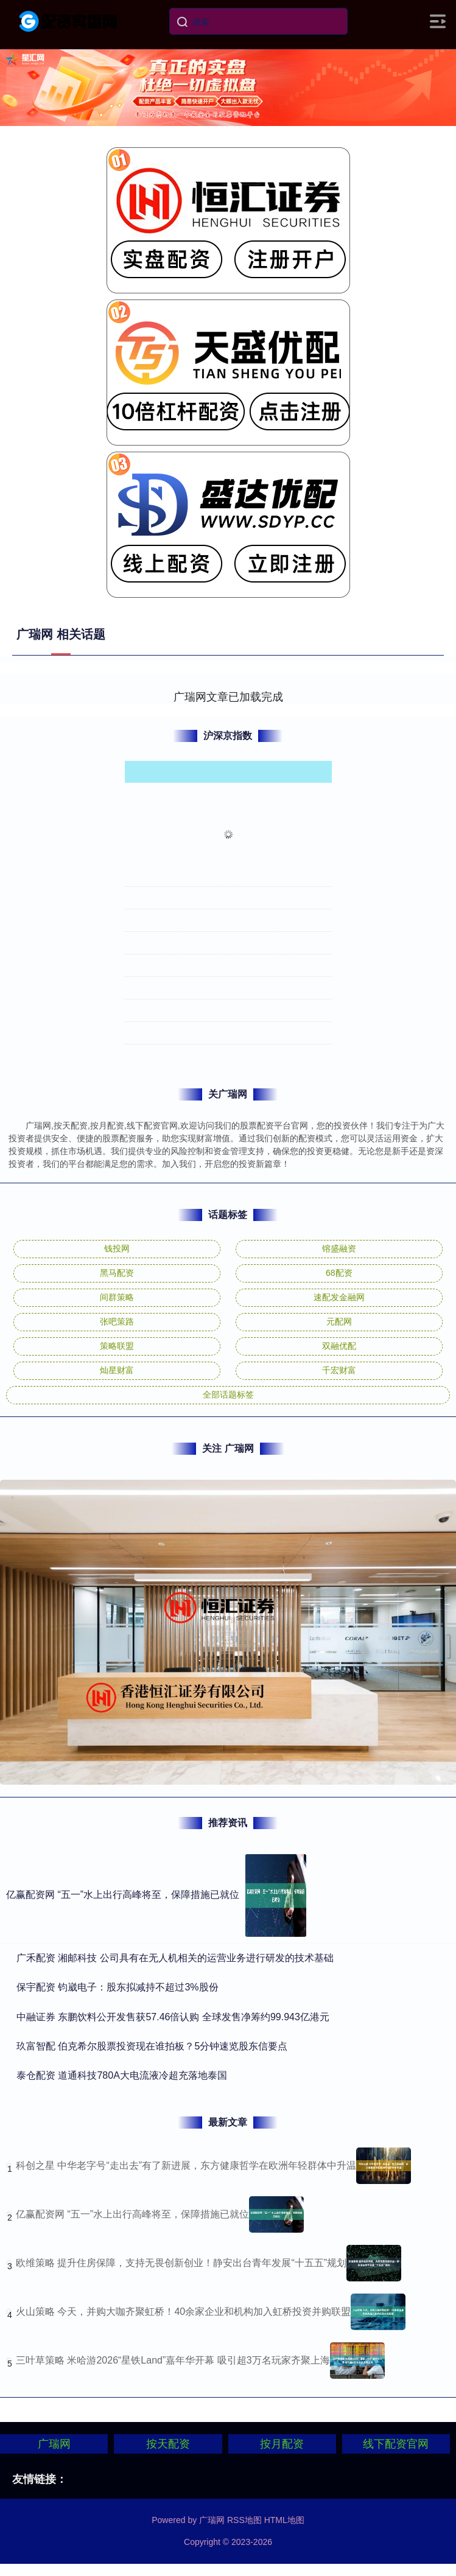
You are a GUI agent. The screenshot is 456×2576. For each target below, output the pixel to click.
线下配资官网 (396, 2444)
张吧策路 (117, 1321)
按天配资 (168, 2444)
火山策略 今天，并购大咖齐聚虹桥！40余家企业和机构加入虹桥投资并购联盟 (183, 2311)
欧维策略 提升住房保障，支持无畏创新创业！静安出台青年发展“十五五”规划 (181, 2263)
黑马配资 (117, 1273)
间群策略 (117, 1297)
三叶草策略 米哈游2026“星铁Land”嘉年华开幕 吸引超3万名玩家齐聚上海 (173, 2360)
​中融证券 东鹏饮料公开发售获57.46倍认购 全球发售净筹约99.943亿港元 (172, 2017)
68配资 (339, 1273)
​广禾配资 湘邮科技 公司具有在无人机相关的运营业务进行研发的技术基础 (175, 1958)
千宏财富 (339, 1370)
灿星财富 (117, 1370)
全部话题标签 (228, 1394)
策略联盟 (117, 1346)
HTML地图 (284, 2520)
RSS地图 (244, 2520)
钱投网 (117, 1248)
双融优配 (339, 1346)
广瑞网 (54, 2444)
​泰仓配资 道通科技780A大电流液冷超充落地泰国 (121, 2075)
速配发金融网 (339, 1297)
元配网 (339, 1321)
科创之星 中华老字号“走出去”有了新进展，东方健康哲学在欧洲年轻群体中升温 (186, 2165)
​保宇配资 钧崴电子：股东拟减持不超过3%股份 (117, 1987)
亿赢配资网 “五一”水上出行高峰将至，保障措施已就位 (122, 1894)
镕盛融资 (339, 1248)
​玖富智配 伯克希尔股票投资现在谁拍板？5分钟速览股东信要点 (151, 2046)
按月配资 (282, 2444)
